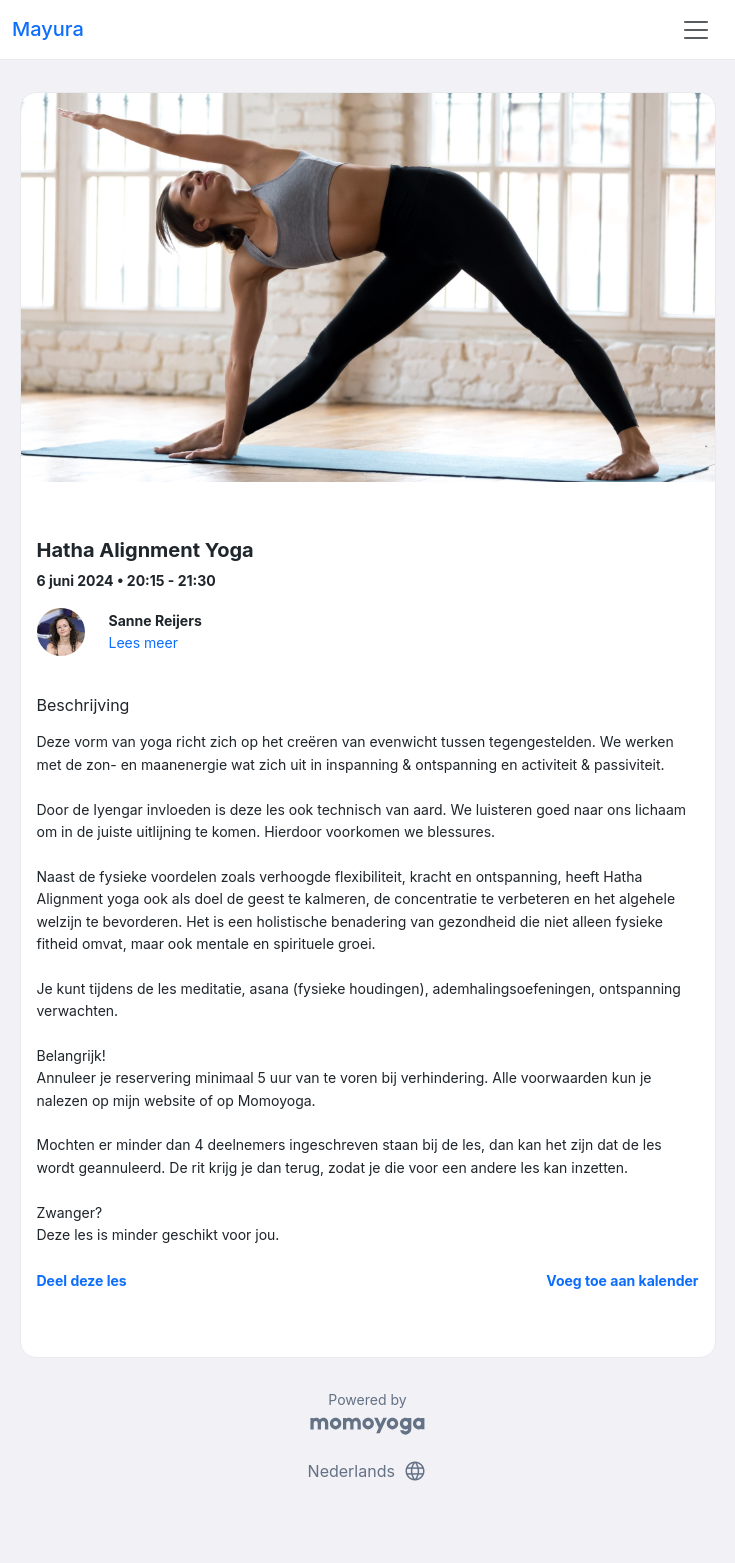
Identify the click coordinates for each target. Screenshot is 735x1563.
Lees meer (143, 642)
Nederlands (368, 1471)
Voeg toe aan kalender (622, 1280)
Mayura (48, 29)
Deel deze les (82, 1280)
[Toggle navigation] (696, 30)
